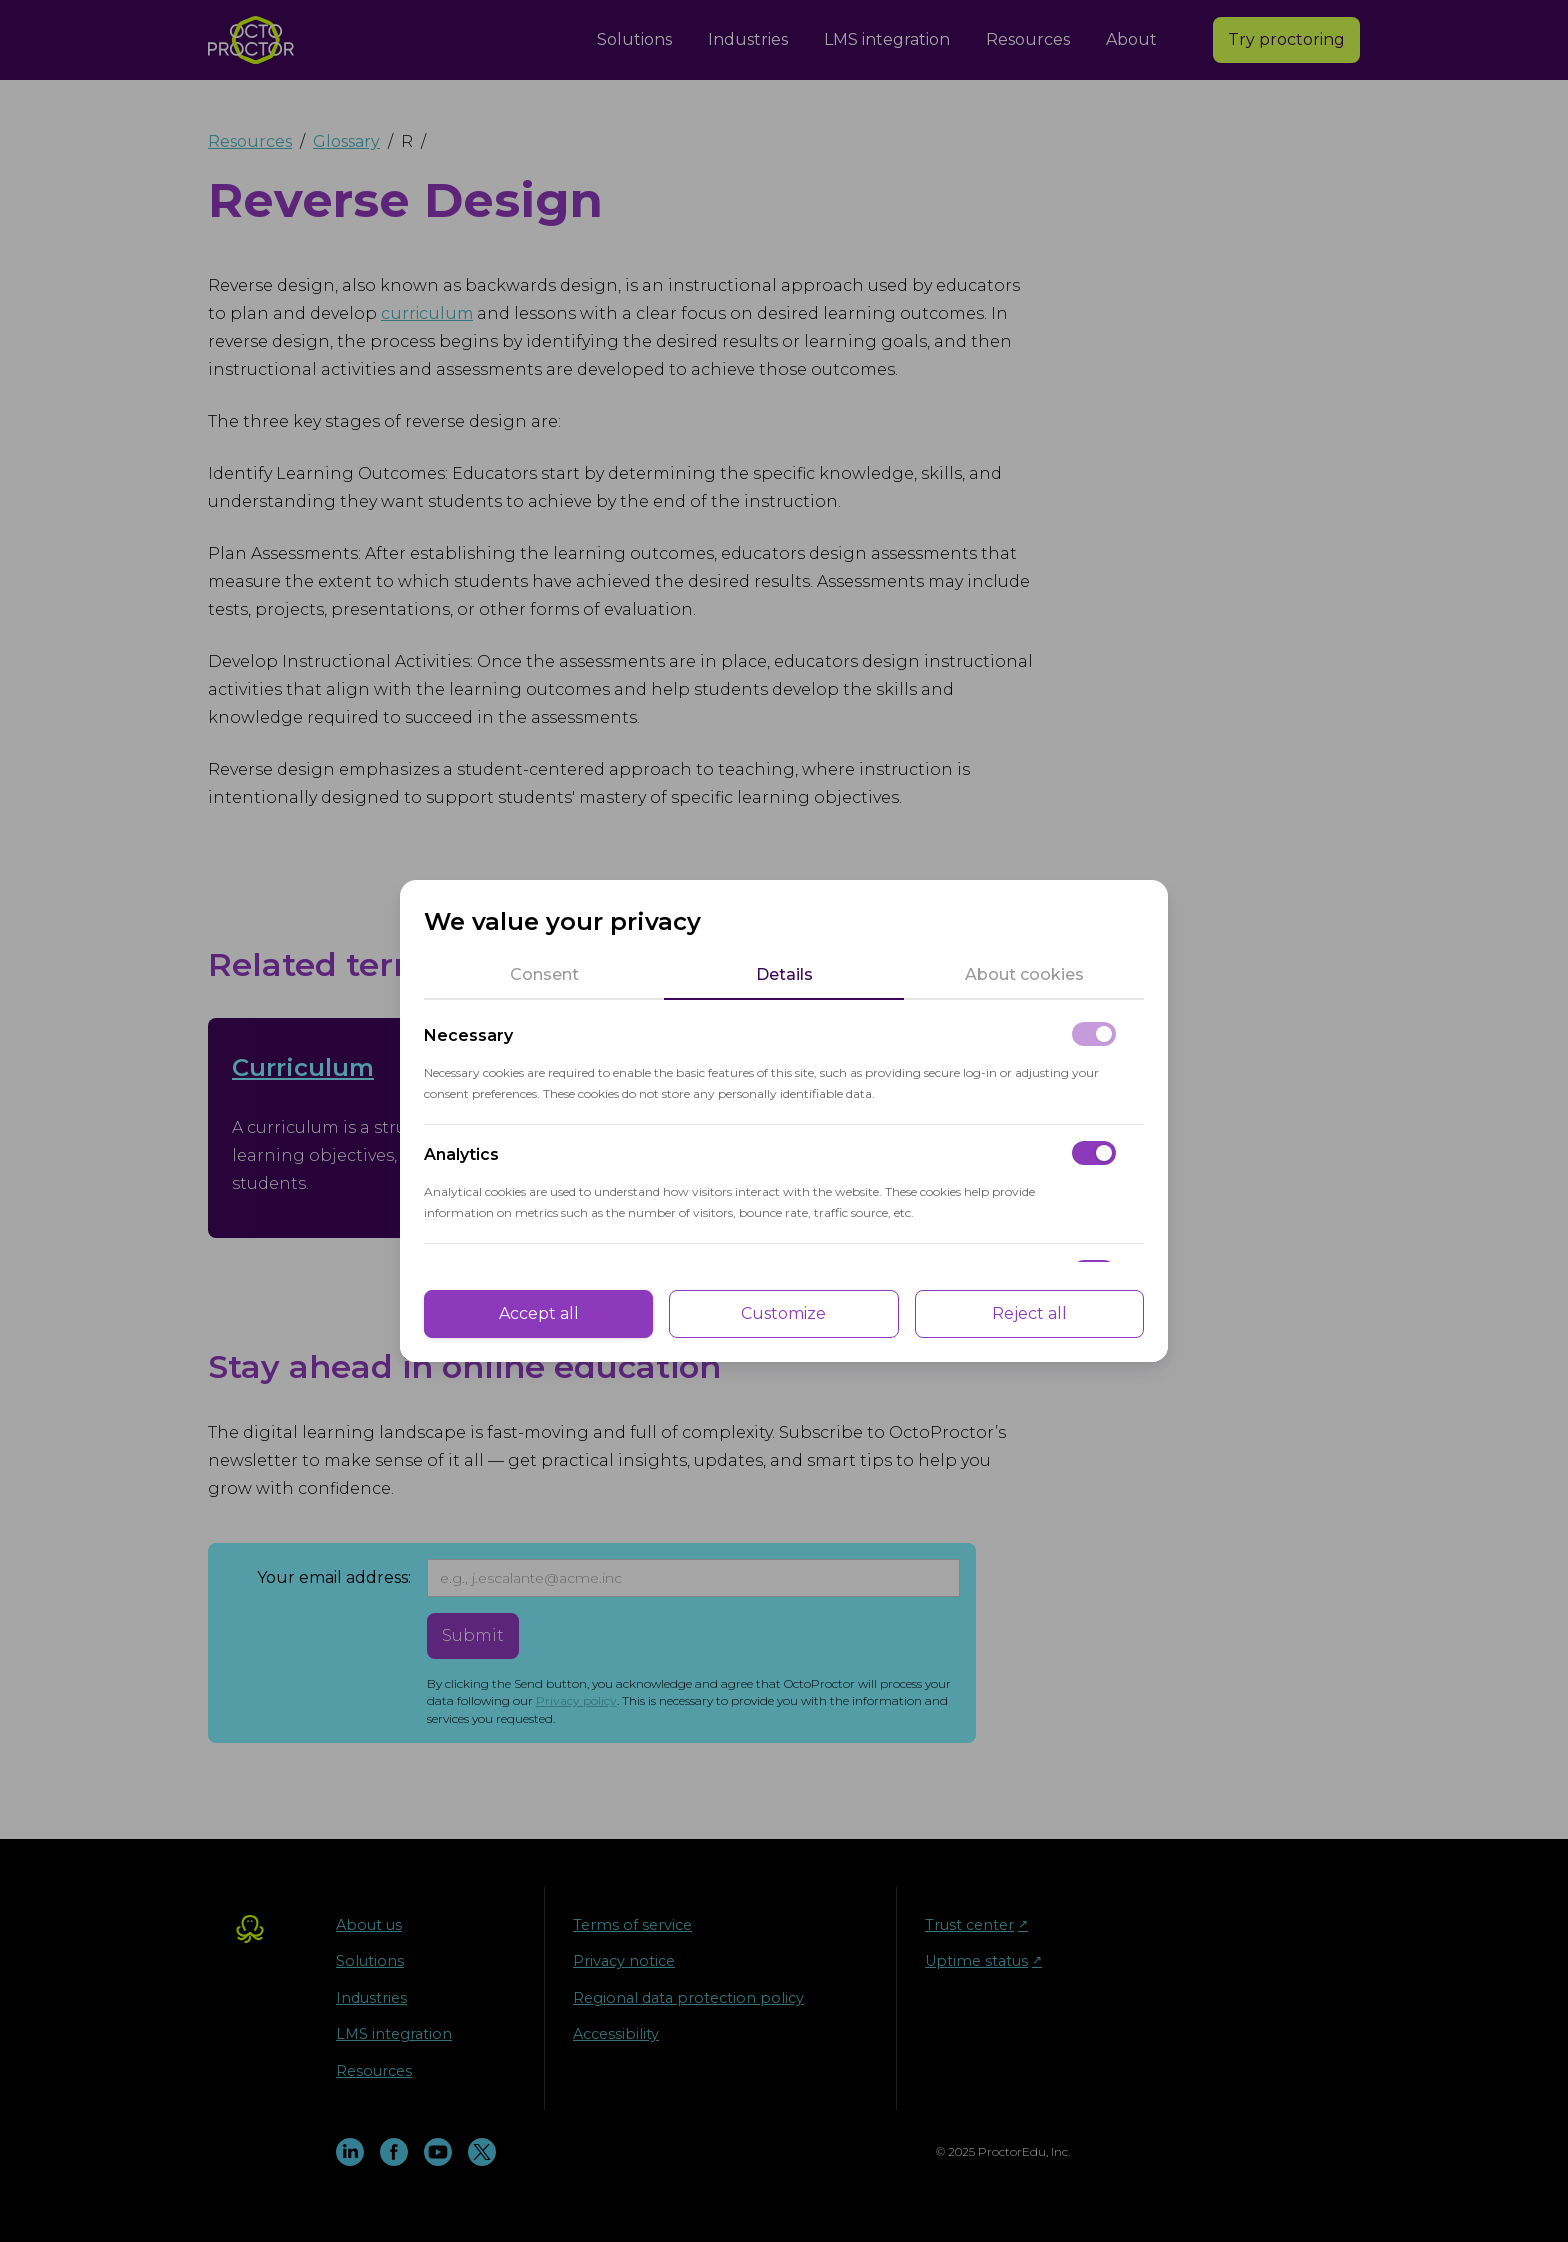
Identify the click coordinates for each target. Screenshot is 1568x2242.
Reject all (1029, 1313)
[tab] (544, 975)
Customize (783, 1313)
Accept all (539, 1313)
